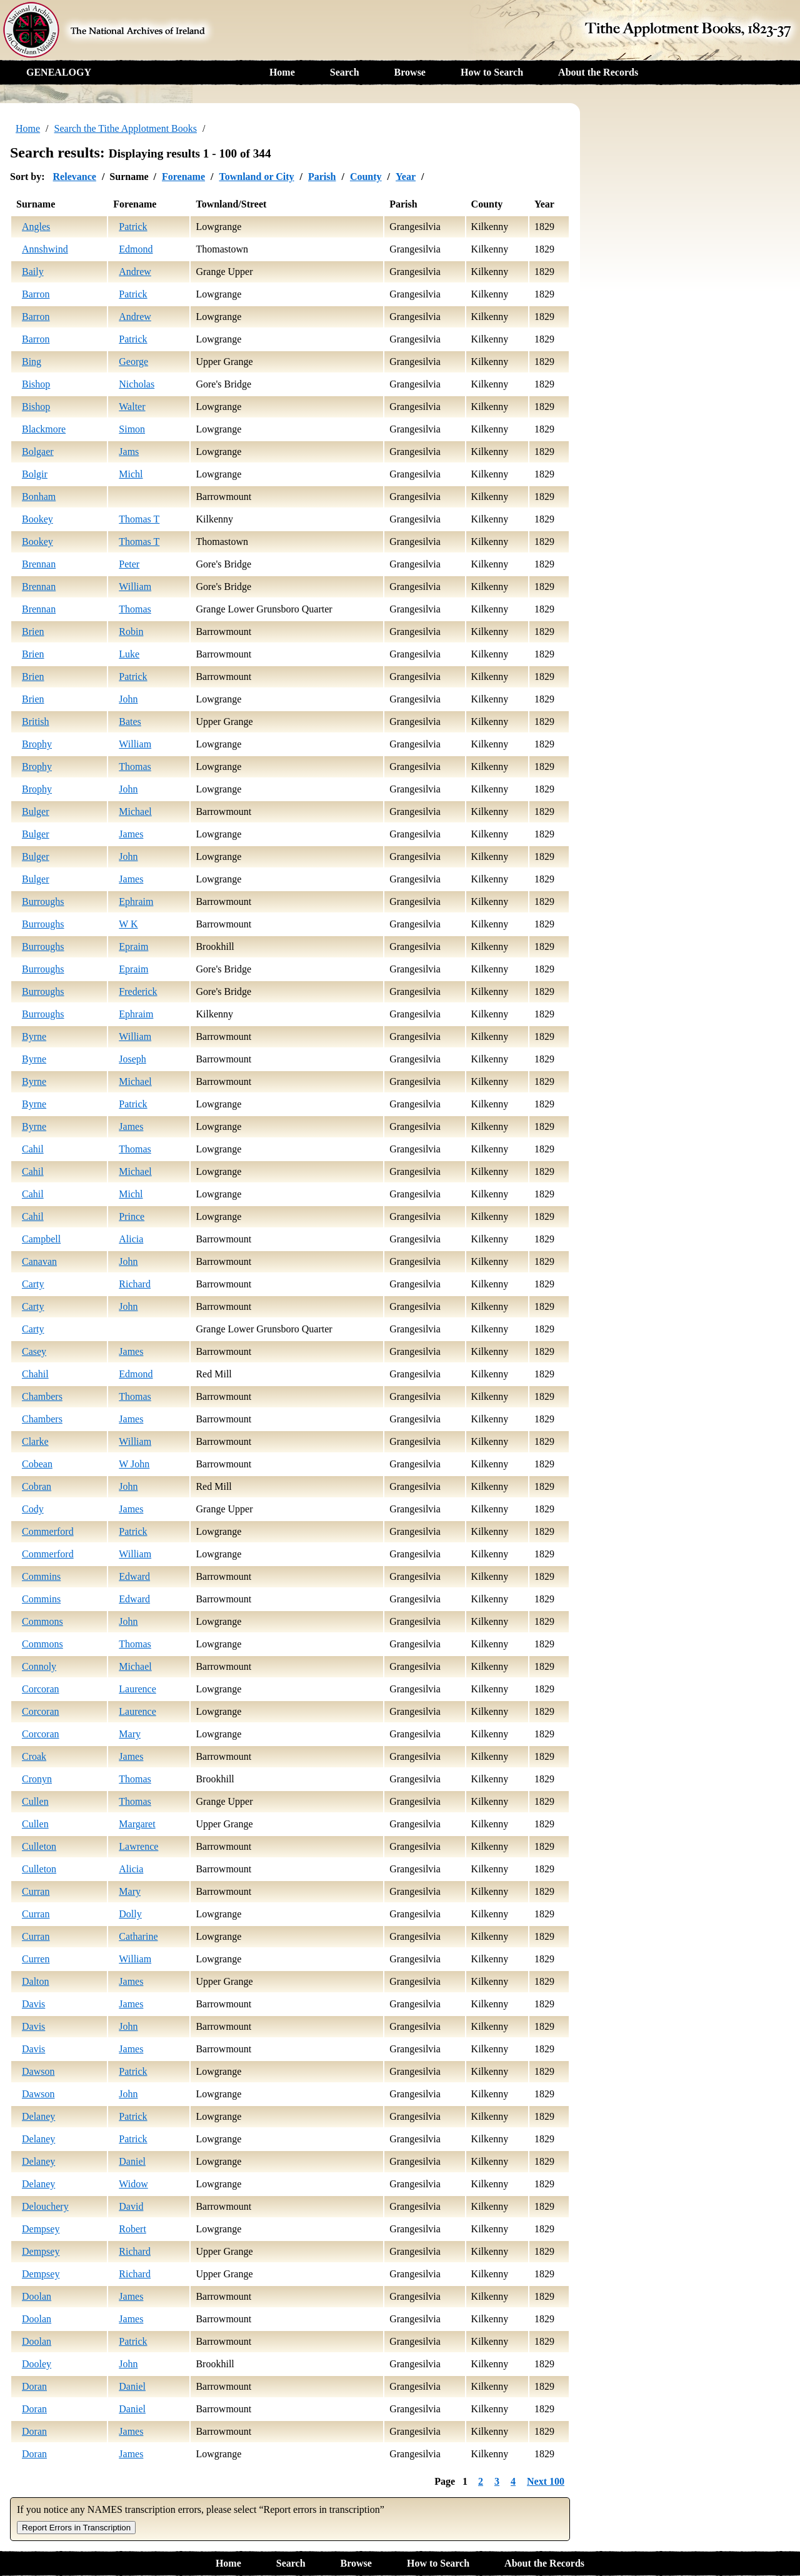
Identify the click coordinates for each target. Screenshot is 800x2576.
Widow (133, 2184)
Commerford (48, 1531)
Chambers (42, 1396)
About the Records (598, 72)
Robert (132, 2229)
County (366, 176)
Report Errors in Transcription (76, 2527)
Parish (322, 176)
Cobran (36, 1486)
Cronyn (37, 1779)
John (128, 699)
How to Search (492, 72)
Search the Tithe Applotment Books (125, 128)
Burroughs (43, 901)
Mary (130, 1734)
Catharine (138, 1936)
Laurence (137, 1689)
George (133, 361)
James (131, 834)
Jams (129, 451)
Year (406, 176)
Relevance (74, 176)
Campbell (41, 1239)
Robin (131, 631)
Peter (129, 564)
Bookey (37, 519)
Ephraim (136, 901)
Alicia (131, 1239)
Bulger (35, 811)
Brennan (39, 564)
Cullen (35, 1801)
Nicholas (136, 384)
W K (128, 924)
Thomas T (139, 519)
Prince (131, 1216)
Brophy (37, 744)
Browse (410, 72)
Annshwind (45, 249)
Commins (41, 1576)
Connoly (39, 1666)
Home (282, 72)
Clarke (35, 1441)
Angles (36, 226)
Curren (35, 1959)
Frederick (138, 991)
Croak (34, 1756)
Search (344, 72)
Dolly (130, 1914)
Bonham (39, 496)
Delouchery (45, 2206)
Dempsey (40, 2229)
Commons (42, 1621)
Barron (35, 294)
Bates (130, 721)
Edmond (135, 249)
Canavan (39, 1261)
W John (134, 1464)
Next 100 (545, 2481)
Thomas (135, 609)
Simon (132, 429)
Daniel (132, 2161)
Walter (132, 406)
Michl (130, 474)
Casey (34, 1351)
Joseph (132, 1059)
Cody (33, 1509)
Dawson (38, 2071)
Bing (31, 361)
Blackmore (44, 429)
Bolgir (35, 474)
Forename (183, 176)
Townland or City (256, 176)
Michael (135, 811)
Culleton (39, 1846)
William (135, 586)
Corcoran (40, 1689)
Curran (35, 1891)
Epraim (133, 946)
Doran (34, 2386)
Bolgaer (38, 451)
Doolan (36, 2296)
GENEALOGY (58, 72)
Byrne (34, 1036)
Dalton (35, 1981)
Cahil (33, 1149)
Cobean (37, 1464)
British (35, 721)
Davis (33, 2004)
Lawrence (138, 1846)
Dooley (36, 2364)
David (131, 2206)
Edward (134, 1576)
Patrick (133, 226)
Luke (129, 654)
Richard (135, 1284)
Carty (33, 1284)
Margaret (137, 1824)
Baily (33, 271)
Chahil (35, 1374)
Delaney (38, 2116)
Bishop (36, 384)
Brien (33, 631)
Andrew (135, 271)
